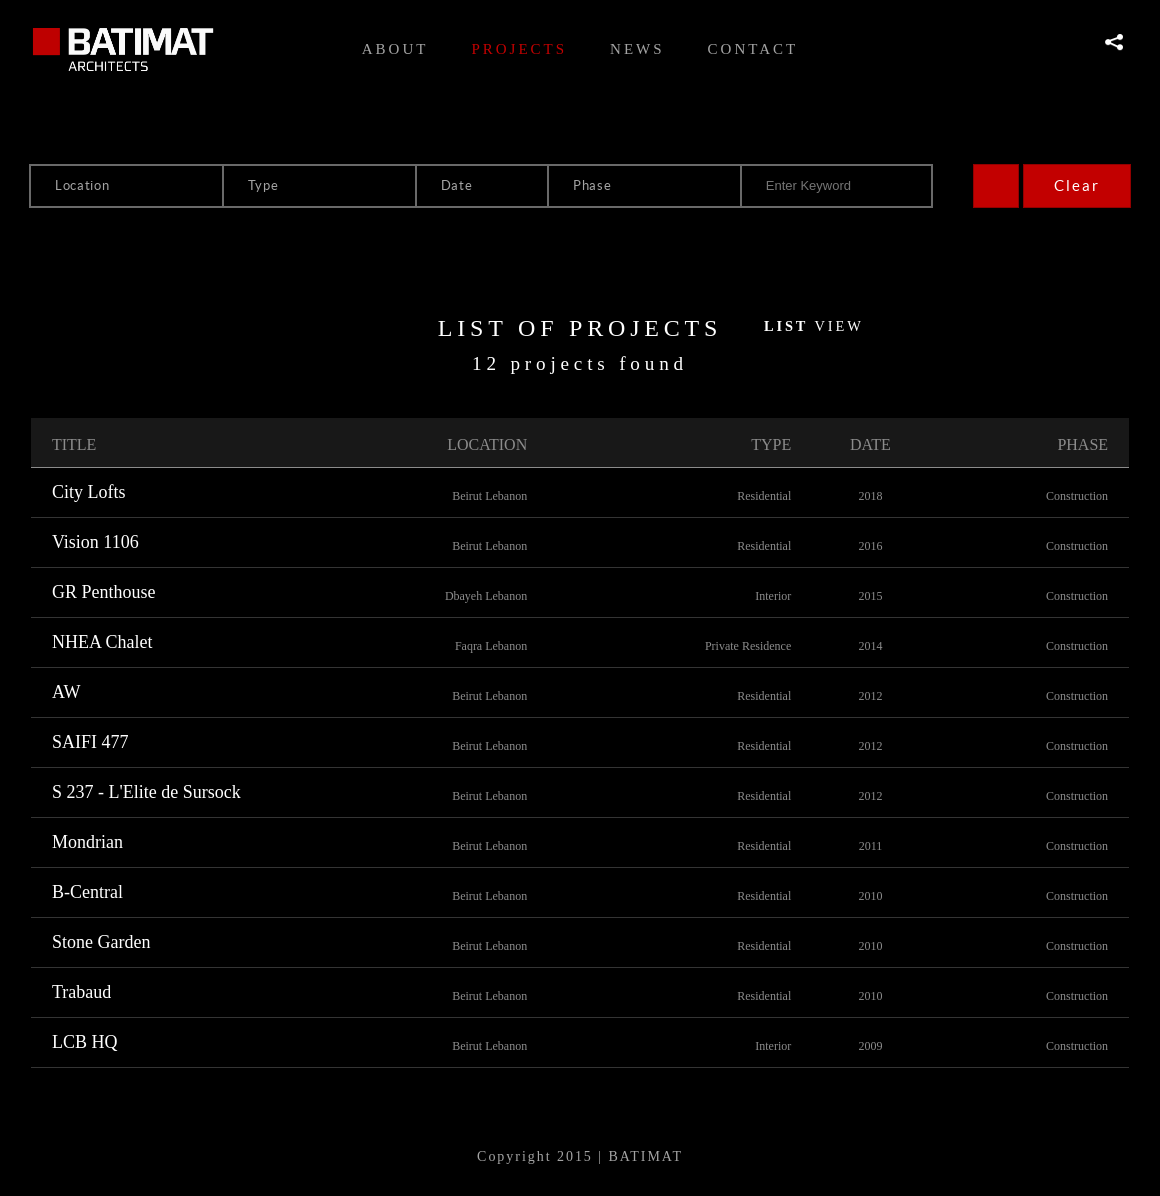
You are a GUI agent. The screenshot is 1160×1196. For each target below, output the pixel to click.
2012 (870, 696)
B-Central (87, 892)
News (637, 49)
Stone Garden (101, 942)
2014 (870, 646)
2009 (870, 1046)
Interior (773, 596)
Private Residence (748, 646)
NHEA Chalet (102, 642)
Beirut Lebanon (489, 496)
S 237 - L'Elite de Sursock (146, 792)
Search (996, 186)
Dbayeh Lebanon (486, 596)
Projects (519, 49)
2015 (870, 596)
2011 (871, 846)
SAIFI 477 (90, 742)
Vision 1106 (95, 542)
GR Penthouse (104, 592)
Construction (1077, 496)
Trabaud (81, 992)
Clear (1077, 185)
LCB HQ (85, 1042)
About (395, 49)
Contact (753, 49)
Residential (764, 496)
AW (66, 692)
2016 (870, 546)
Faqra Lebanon (491, 646)
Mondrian (87, 842)
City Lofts (89, 492)
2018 (870, 496)
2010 (870, 896)
